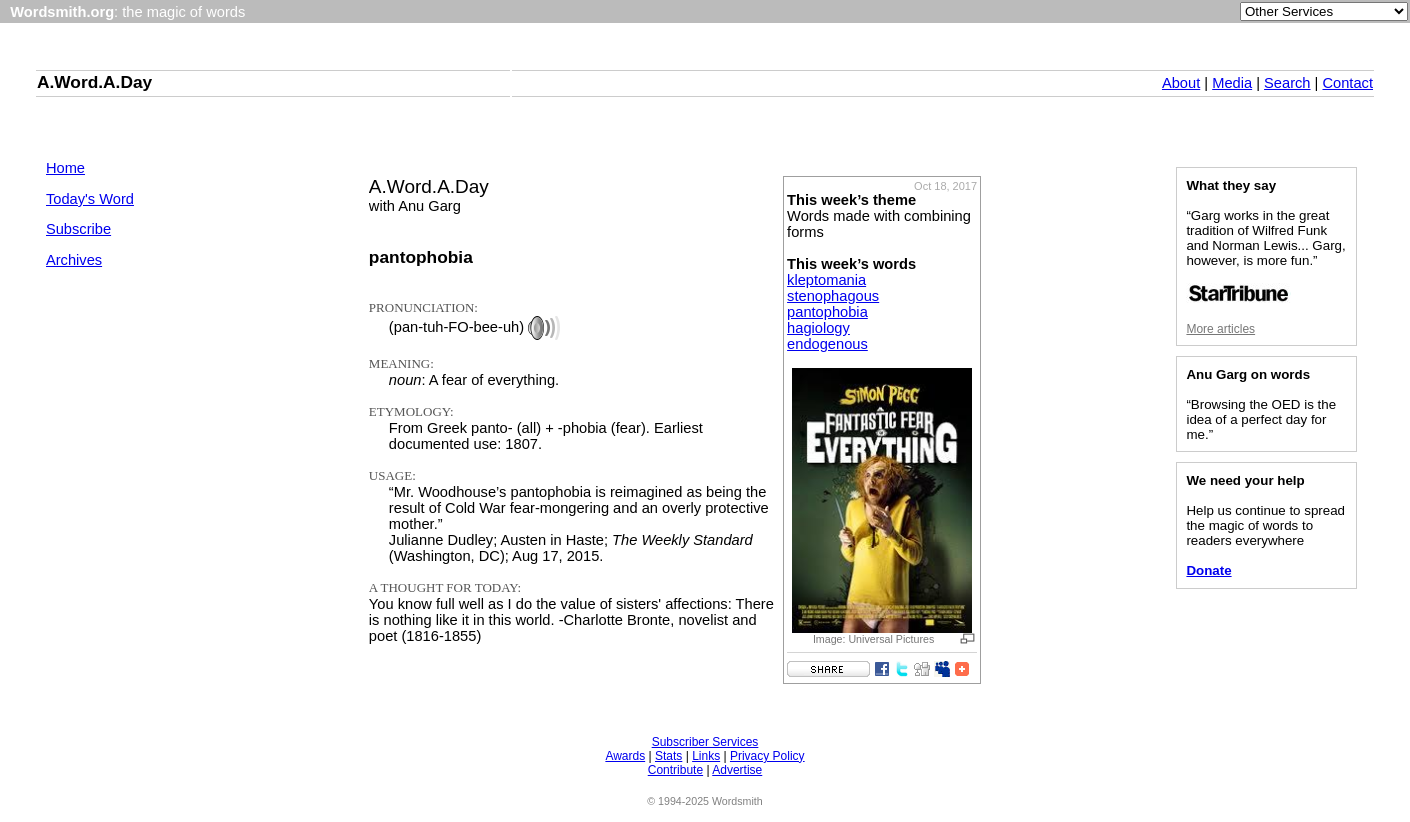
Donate (1208, 570)
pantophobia (827, 312)
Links (706, 756)
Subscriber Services (705, 742)
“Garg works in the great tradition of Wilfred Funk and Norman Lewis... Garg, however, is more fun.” (1265, 255)
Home (65, 168)
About (1181, 83)
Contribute (675, 770)
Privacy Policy (767, 756)
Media (1232, 83)
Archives (74, 260)
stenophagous (833, 296)
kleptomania (826, 280)
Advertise (737, 770)
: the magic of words (127, 12)
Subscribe (78, 229)
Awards (625, 756)
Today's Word (90, 199)
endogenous (827, 344)
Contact (1347, 83)
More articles (1220, 329)
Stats (668, 756)
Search (1287, 83)
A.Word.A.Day (94, 82)
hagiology (818, 328)
